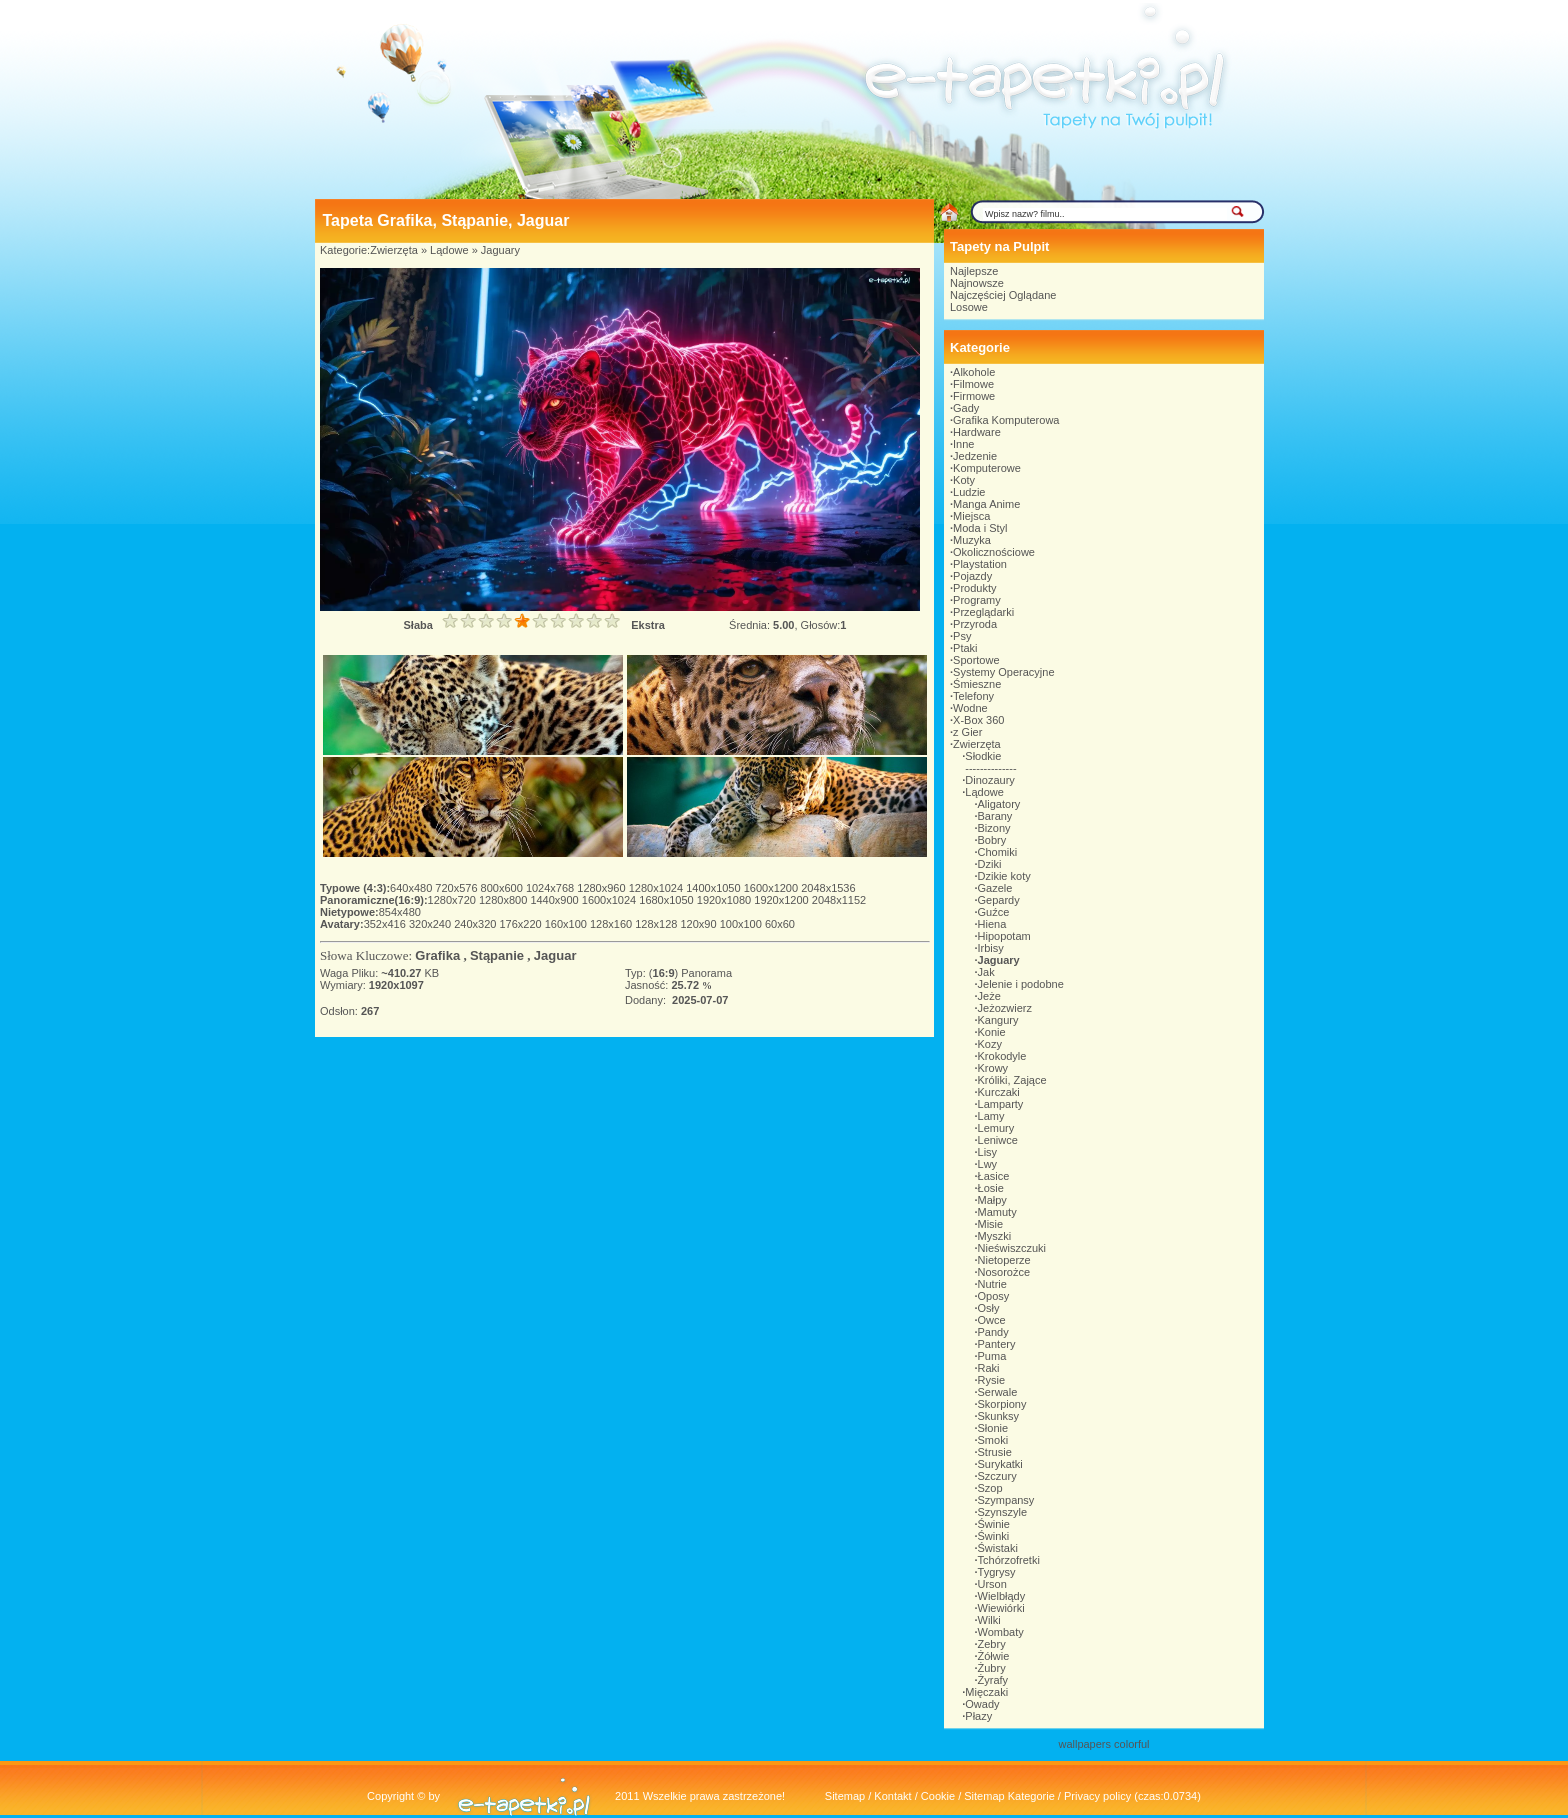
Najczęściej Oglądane (1003, 295)
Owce (992, 1320)
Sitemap (845, 1796)
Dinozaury (990, 780)
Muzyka (972, 540)
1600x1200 (773, 888)
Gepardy (999, 900)
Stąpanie (497, 955)
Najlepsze (974, 271)
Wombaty (1001, 1632)
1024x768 (551, 888)
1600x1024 (611, 900)
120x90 (699, 924)
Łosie (991, 1188)
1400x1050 (715, 888)
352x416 (386, 924)
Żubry (992, 1668)
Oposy (994, 1296)
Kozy (990, 1044)
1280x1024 (658, 888)
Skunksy (999, 1416)
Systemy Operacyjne (1003, 672)
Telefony (973, 696)
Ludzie (969, 492)
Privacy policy (1097, 1796)
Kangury (998, 1020)
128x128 (657, 924)
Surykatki (1000, 1464)
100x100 (742, 924)
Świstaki (998, 1548)
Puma (992, 1356)
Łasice (994, 1176)
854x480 (400, 912)
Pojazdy (972, 576)
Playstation (980, 564)
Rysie (992, 1380)
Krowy (993, 1068)
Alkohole (974, 372)
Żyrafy (993, 1680)
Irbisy (991, 948)
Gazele (995, 888)
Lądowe (449, 250)
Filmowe (973, 384)
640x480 (412, 888)
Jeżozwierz (1005, 1008)
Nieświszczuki (1012, 1248)
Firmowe (974, 396)
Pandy (993, 1332)
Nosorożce (1004, 1272)
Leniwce (998, 1140)
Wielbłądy (1002, 1596)
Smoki (993, 1440)
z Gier (967, 732)
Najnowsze (977, 283)
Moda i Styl (980, 528)
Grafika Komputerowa (1006, 420)
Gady (966, 408)
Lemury (996, 1128)
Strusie (995, 1452)
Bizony (994, 828)
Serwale (998, 1392)
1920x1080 (726, 900)
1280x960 (602, 888)
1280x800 (504, 900)
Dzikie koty (1004, 876)
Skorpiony (1002, 1404)
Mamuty (997, 1212)
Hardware (977, 432)
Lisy (988, 1152)
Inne (963, 444)
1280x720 (453, 900)
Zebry (992, 1644)
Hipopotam (1004, 936)
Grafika (437, 955)
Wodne (970, 708)
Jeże (989, 996)
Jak (986, 972)
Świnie (994, 1524)
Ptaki (965, 648)
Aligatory (999, 804)
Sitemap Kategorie (1009, 1796)
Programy (977, 600)
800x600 (503, 888)
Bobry (992, 840)
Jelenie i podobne (1021, 984)
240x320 (476, 924)
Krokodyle (1002, 1056)
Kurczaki (999, 1092)
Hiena (992, 924)
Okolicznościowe (994, 552)
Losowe (969, 307)
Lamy (991, 1116)
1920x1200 (783, 900)
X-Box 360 (978, 720)
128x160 (612, 924)
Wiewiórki (1001, 1608)
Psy (962, 636)
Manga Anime (986, 504)
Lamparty (1001, 1104)
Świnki (994, 1536)
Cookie (938, 1796)
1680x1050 (668, 900)
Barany (995, 816)
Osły (989, 1308)
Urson (992, 1584)
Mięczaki (986, 1692)
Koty (964, 480)
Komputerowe (987, 468)
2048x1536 (828, 888)
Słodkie (983, 756)
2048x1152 (839, 900)
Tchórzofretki (1009, 1560)
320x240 (431, 924)
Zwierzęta (394, 250)
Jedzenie (975, 456)
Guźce (994, 912)
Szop (990, 1488)
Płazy (978, 1716)
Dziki (990, 864)
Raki (989, 1368)
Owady (982, 1704)
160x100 (567, 924)
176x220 (521, 924)
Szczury (997, 1476)
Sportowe (976, 660)
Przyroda (975, 624)
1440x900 (555, 900)
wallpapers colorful (1103, 1744)
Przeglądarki (983, 612)
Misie (991, 1224)
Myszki (995, 1236)
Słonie (993, 1428)
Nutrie (992, 1284)
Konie (992, 1032)
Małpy (992, 1200)
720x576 (457, 888)
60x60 (780, 924)
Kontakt (892, 1796)
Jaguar (555, 955)
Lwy (988, 1164)
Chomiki (998, 852)
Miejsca (971, 516)
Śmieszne (977, 684)
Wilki (989, 1620)
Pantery (997, 1344)
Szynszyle (1003, 1512)
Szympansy (1006, 1500)
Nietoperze (1004, 1260)
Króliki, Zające (1012, 1080)
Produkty (974, 588)
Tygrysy (997, 1572)
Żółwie (994, 1656)
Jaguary (500, 250)
